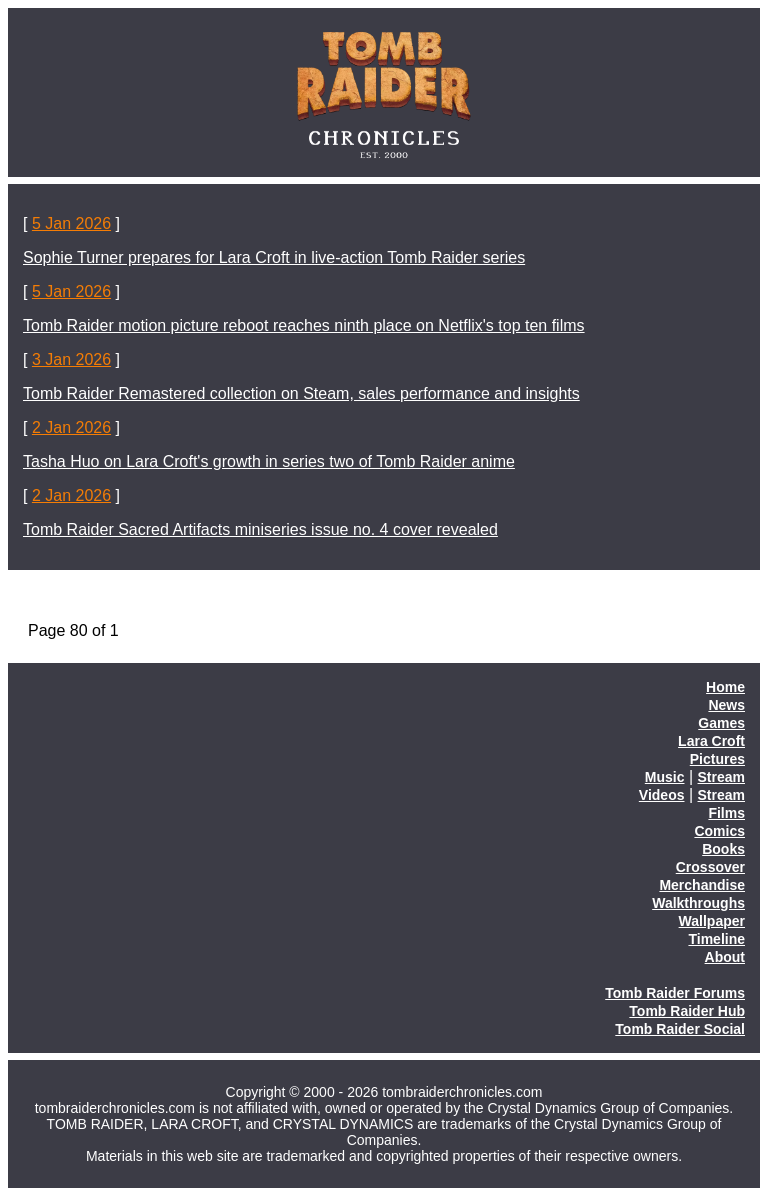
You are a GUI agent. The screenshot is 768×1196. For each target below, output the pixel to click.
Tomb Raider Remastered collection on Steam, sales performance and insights (301, 393)
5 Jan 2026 (71, 223)
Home (725, 687)
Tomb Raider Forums (675, 993)
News (726, 705)
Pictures (717, 759)
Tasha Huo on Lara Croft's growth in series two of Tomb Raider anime (269, 461)
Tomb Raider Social (680, 1029)
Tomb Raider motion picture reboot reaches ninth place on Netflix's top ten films (304, 325)
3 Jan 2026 (71, 359)
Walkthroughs (698, 903)
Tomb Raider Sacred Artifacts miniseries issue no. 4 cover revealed (260, 529)
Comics (719, 831)
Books (723, 849)
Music (665, 777)
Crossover (710, 867)
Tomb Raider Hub (687, 1011)
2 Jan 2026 (71, 427)
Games (721, 723)
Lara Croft (711, 741)
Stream (721, 777)
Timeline (716, 939)
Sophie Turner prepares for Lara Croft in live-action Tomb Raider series (274, 257)
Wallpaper (712, 921)
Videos (662, 795)
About (725, 957)
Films (726, 813)
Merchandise (702, 885)
